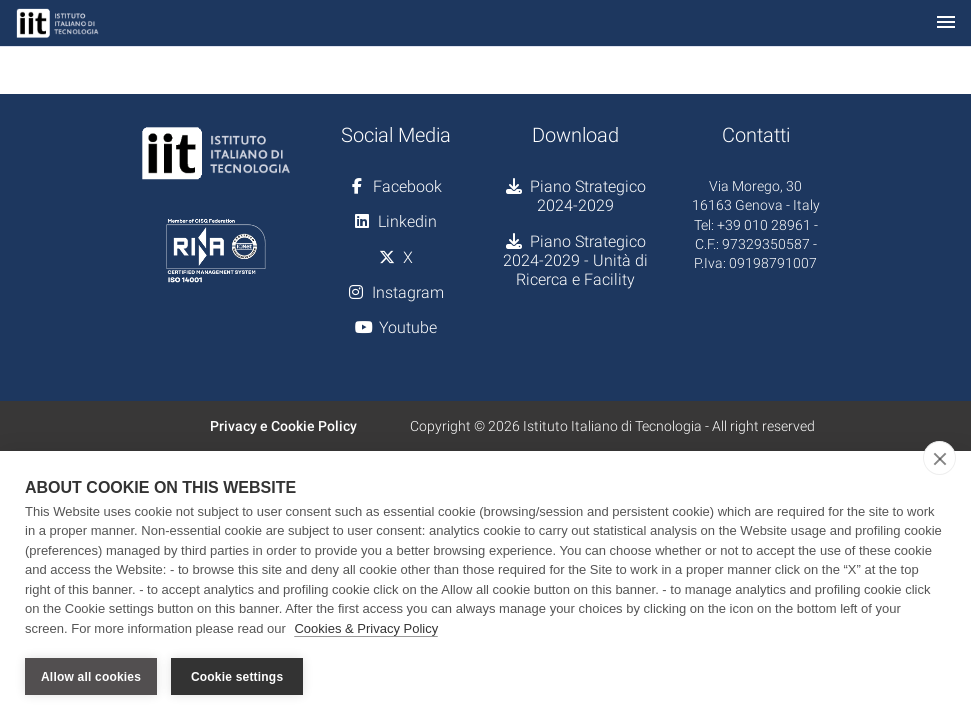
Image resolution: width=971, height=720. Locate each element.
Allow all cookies (91, 677)
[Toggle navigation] (946, 23)
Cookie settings (237, 677)
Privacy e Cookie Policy (283, 426)
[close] (939, 458)
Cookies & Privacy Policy (366, 628)
